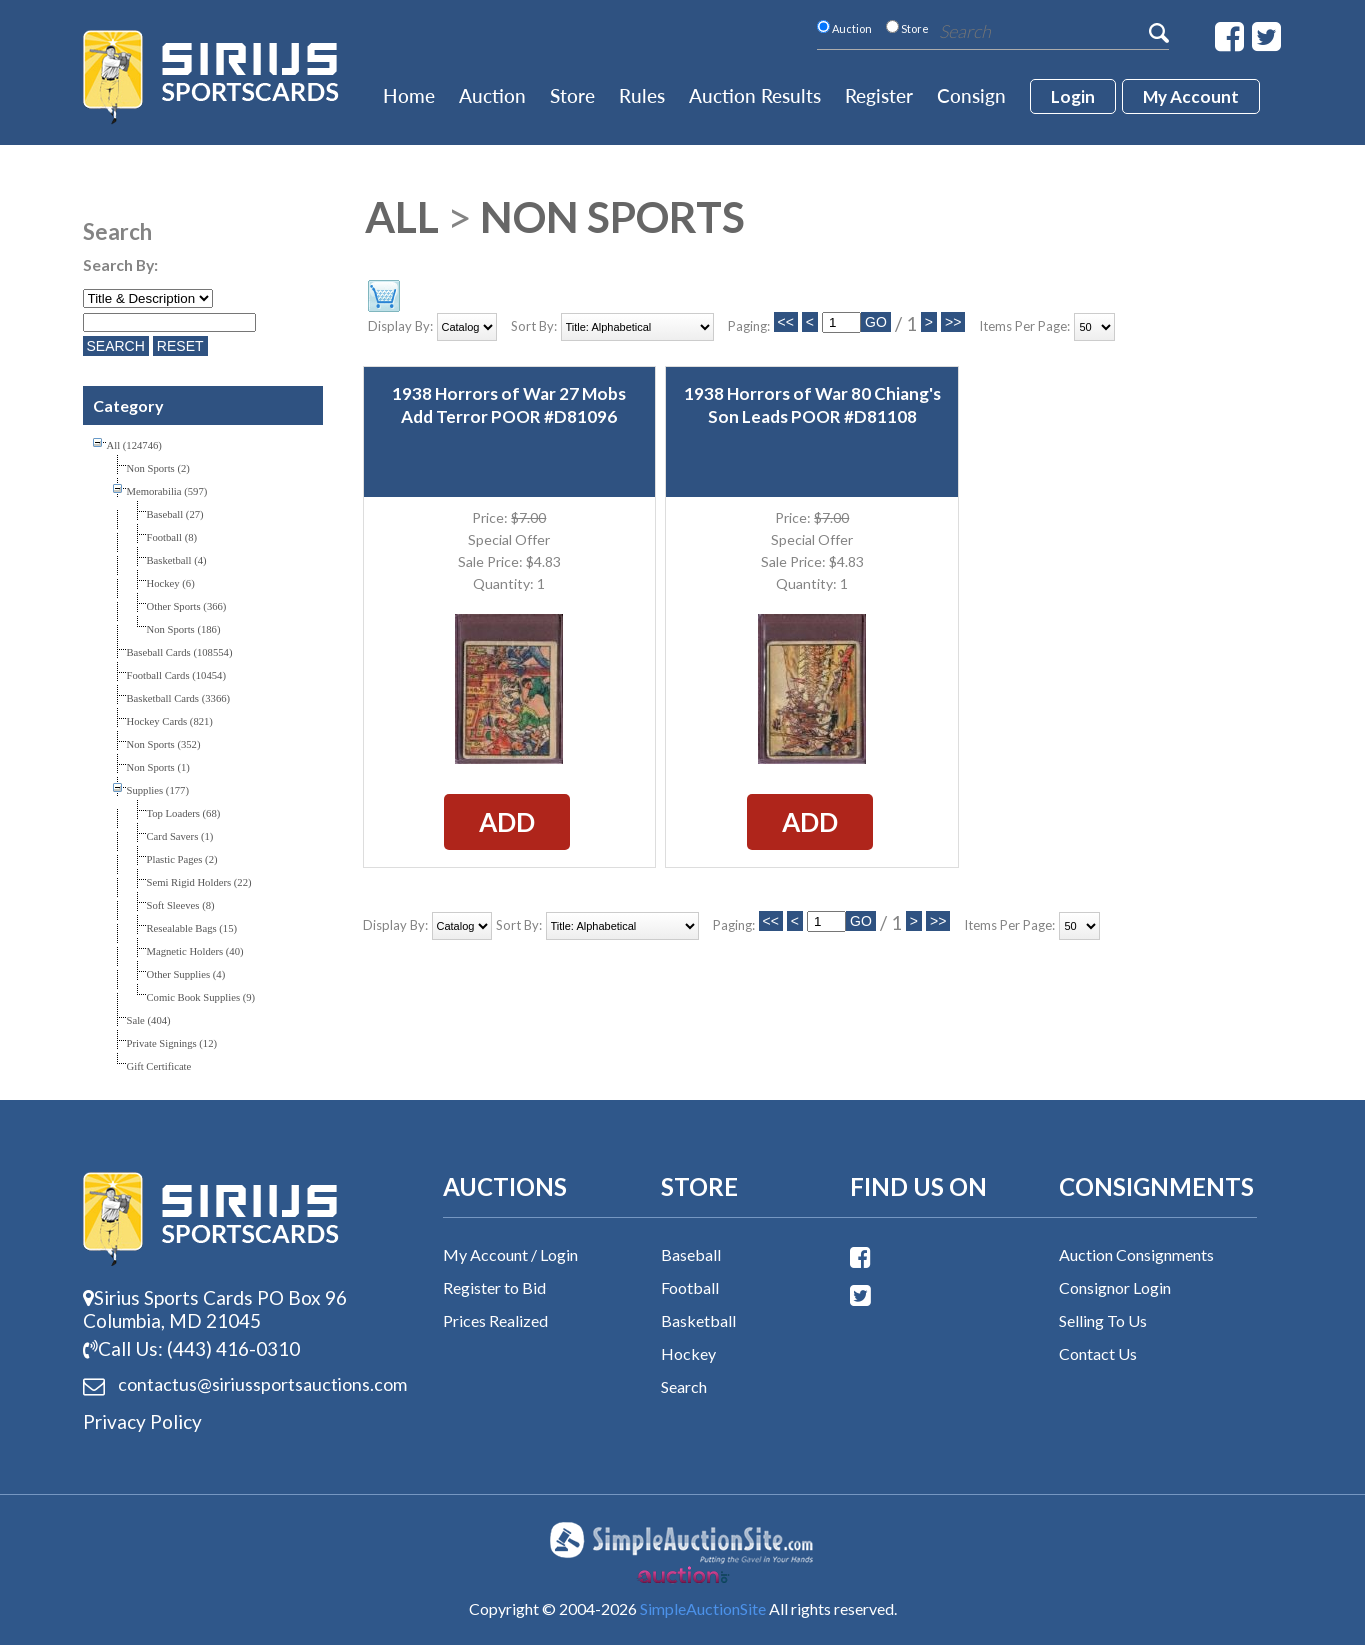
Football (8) (172, 537)
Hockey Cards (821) (170, 721)
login (1073, 96)
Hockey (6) (171, 583)
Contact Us (1098, 1353)
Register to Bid (494, 1287)
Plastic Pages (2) (182, 859)
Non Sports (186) (184, 629)
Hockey (688, 1353)
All (402, 216)
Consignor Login (1115, 1287)
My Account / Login (510, 1254)
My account (1191, 96)
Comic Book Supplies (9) (201, 997)
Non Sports (612, 216)
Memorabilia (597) (167, 491)
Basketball (698, 1320)
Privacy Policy (142, 1421)
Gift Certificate (159, 1066)
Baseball (691, 1254)
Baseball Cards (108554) (180, 652)
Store (572, 95)
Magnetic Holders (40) (195, 951)
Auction (492, 95)
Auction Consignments (1136, 1254)
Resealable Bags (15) (192, 928)
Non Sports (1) (158, 767)
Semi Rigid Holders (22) (199, 882)
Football (690, 1287)
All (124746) (134, 445)
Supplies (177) (158, 790)
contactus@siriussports (238, 1385)
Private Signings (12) (172, 1043)
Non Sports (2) (158, 468)
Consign (971, 95)
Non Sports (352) (164, 744)
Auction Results (755, 95)
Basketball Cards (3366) (179, 698)
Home (409, 95)
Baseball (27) (175, 514)
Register (879, 95)
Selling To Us (1103, 1320)
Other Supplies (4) (186, 974)
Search (684, 1386)
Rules (642, 95)
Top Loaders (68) (184, 813)
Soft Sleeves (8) (181, 905)
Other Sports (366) (187, 606)
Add (507, 822)
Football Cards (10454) (176, 675)
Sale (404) (149, 1020)
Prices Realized (495, 1320)
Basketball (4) (177, 560)
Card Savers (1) (180, 836)
